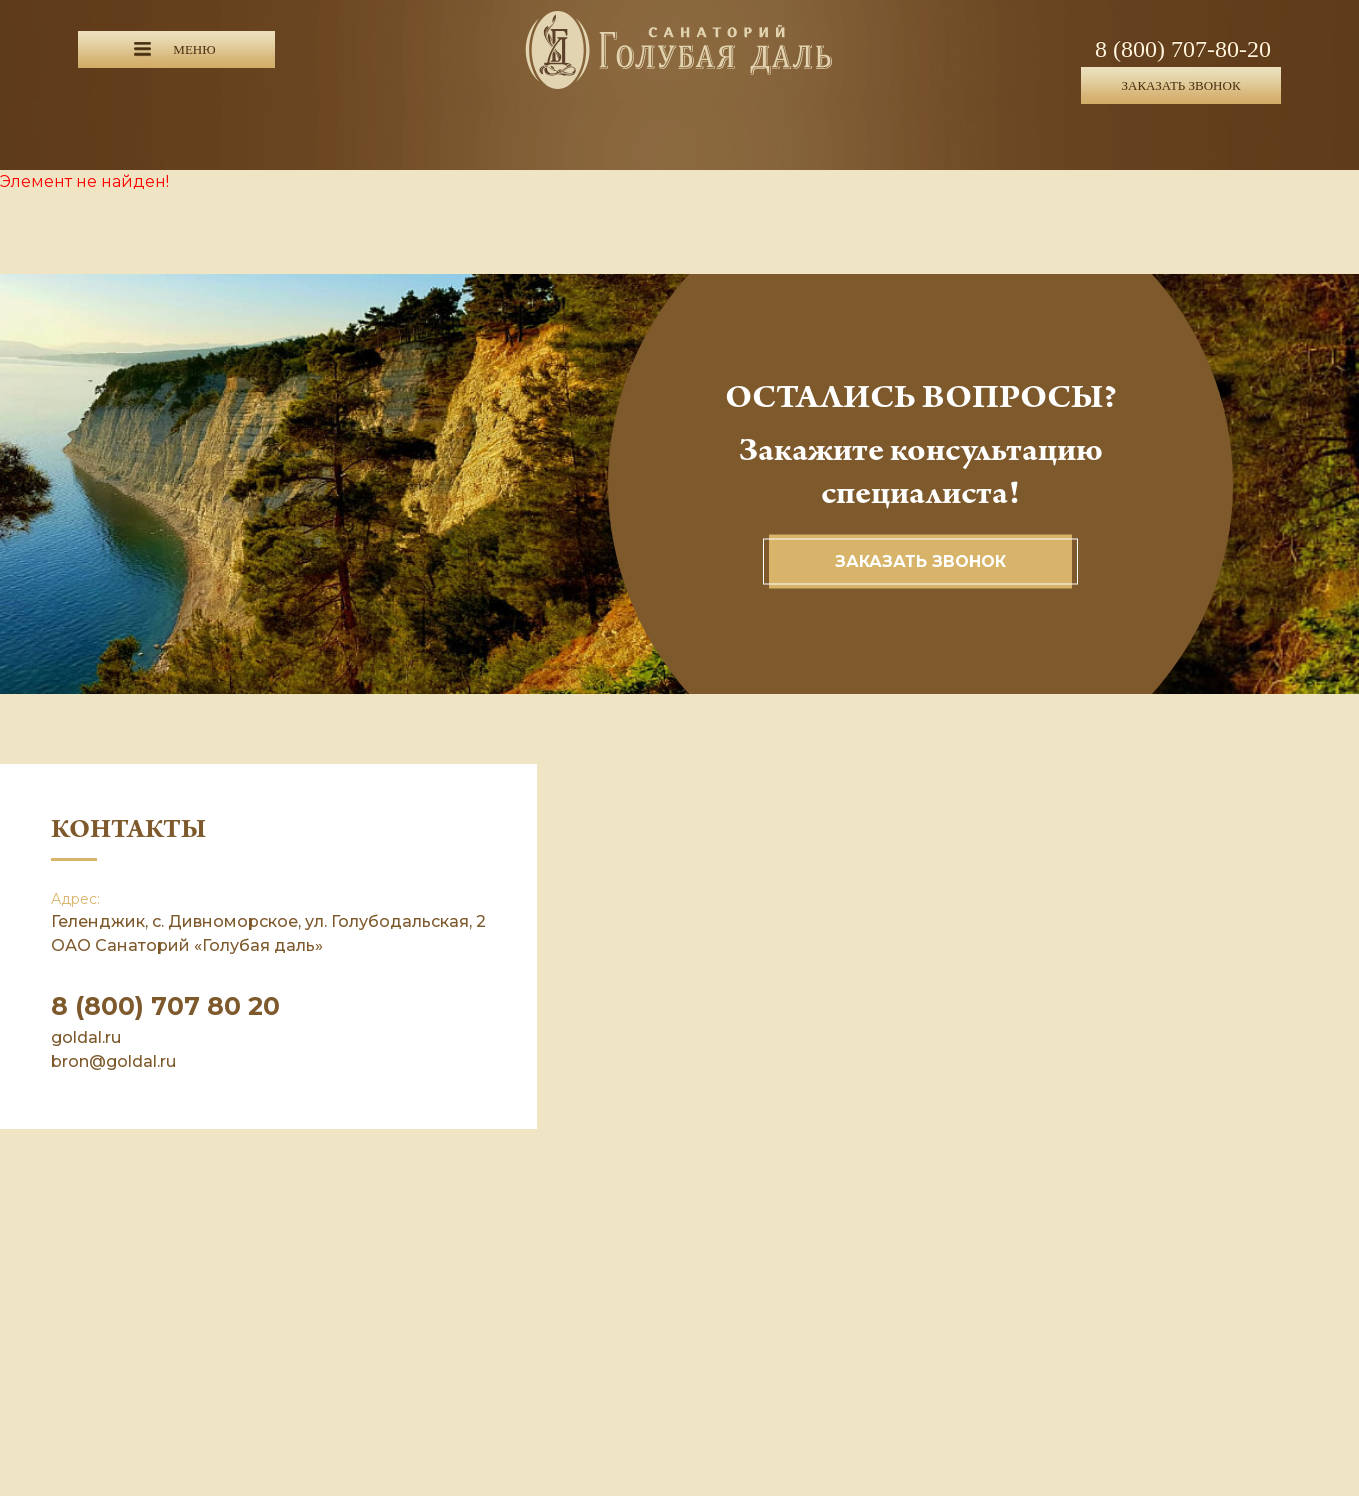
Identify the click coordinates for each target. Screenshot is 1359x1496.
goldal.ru (86, 1037)
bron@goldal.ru (113, 1061)
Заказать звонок (920, 561)
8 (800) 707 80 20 (165, 1006)
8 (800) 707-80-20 (1183, 49)
